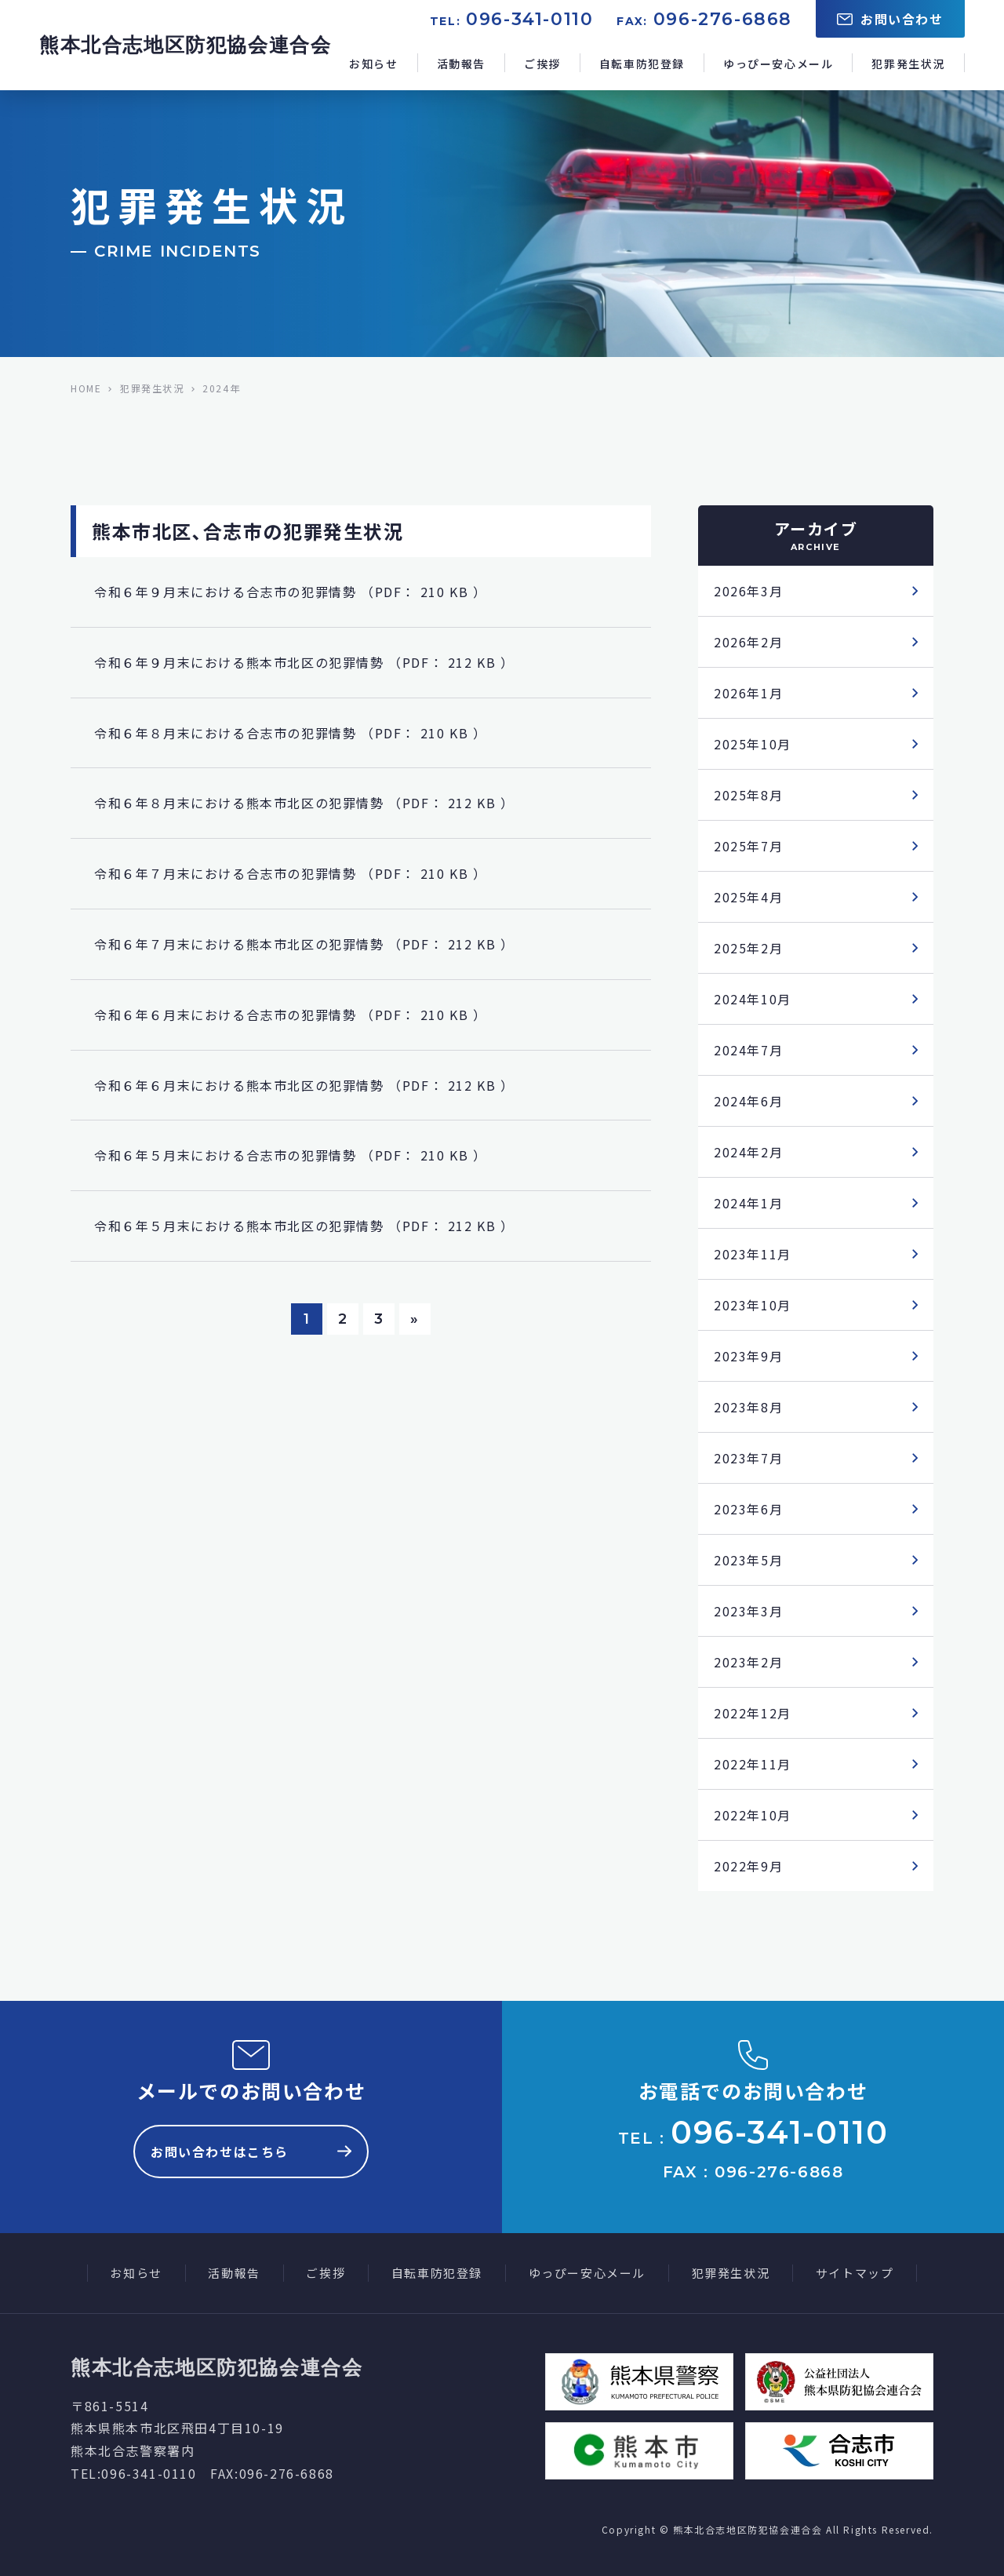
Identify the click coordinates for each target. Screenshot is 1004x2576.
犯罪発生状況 (908, 63)
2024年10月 (752, 998)
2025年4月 (748, 896)
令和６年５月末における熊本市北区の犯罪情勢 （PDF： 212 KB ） (304, 1225)
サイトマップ (855, 2272)
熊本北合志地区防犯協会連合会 (185, 45)
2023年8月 (748, 1406)
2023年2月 (748, 1661)
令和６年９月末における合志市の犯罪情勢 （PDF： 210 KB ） (290, 591)
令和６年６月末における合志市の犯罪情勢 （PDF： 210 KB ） (290, 1014)
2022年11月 (752, 1763)
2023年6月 (748, 1508)
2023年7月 (748, 1457)
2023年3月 (748, 1610)
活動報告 (461, 63)
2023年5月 (748, 1559)
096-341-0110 (529, 19)
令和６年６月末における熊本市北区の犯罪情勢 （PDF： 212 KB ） (304, 1085)
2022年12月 (752, 1712)
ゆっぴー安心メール (778, 63)
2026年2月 (748, 641)
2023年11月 (752, 1253)
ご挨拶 (542, 63)
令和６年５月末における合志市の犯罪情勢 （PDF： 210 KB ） (290, 1155)
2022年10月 (752, 1814)
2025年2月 (748, 947)
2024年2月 (748, 1151)
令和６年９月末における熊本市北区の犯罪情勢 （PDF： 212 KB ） (304, 662)
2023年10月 (752, 1304)
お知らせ (373, 63)
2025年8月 (748, 794)
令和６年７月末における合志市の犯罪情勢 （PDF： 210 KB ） (290, 873)
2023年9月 (748, 1355)
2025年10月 (752, 743)
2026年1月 (748, 692)
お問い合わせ (890, 18)
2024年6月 (748, 1100)
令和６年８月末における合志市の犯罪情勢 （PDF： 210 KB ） (290, 732)
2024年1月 (748, 1202)
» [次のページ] (415, 1319)
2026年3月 (748, 590)
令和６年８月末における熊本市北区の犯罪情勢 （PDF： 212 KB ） (304, 802)
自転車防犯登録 (642, 63)
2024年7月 (748, 1049)
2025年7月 (748, 845)
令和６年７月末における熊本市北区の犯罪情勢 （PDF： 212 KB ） (304, 944)
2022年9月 (748, 1865)
